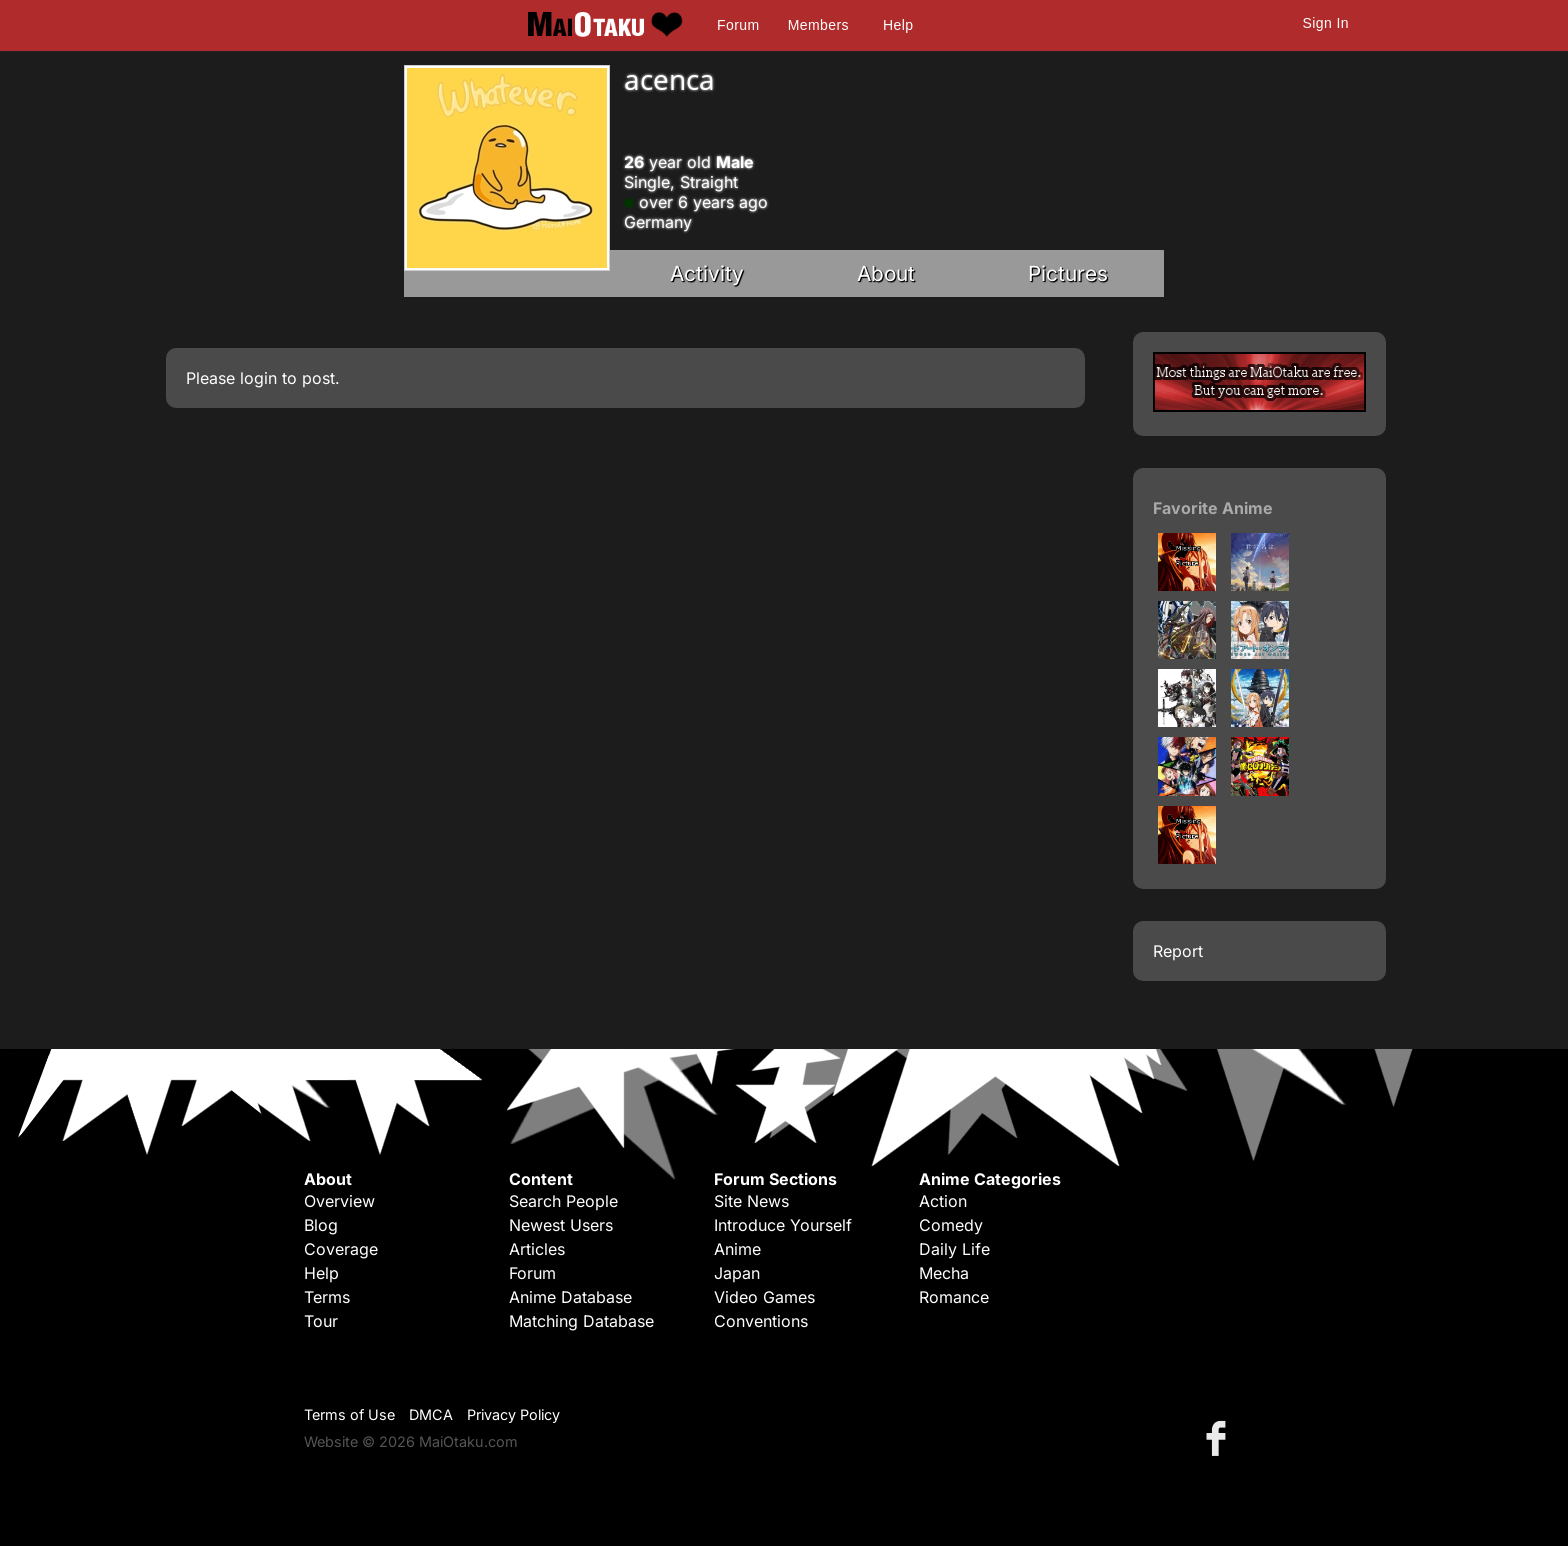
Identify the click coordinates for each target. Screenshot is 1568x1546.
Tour (321, 1321)
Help (898, 25)
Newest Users (561, 1225)
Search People (563, 1201)
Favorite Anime (1213, 508)
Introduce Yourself (783, 1225)
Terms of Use (349, 1414)
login (258, 378)
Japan (737, 1273)
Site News (751, 1201)
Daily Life (954, 1249)
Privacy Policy (513, 1414)
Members (818, 25)
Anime (737, 1249)
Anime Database (570, 1297)
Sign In (1326, 23)
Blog (321, 1225)
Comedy (951, 1225)
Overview (339, 1201)
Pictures (1068, 273)
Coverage (341, 1249)
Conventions (761, 1321)
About (886, 273)
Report (1178, 951)
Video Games (764, 1297)
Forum (738, 25)
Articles (537, 1249)
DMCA (431, 1414)
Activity (707, 273)
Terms (327, 1297)
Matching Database (581, 1321)
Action (943, 1201)
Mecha (944, 1273)
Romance (954, 1297)
